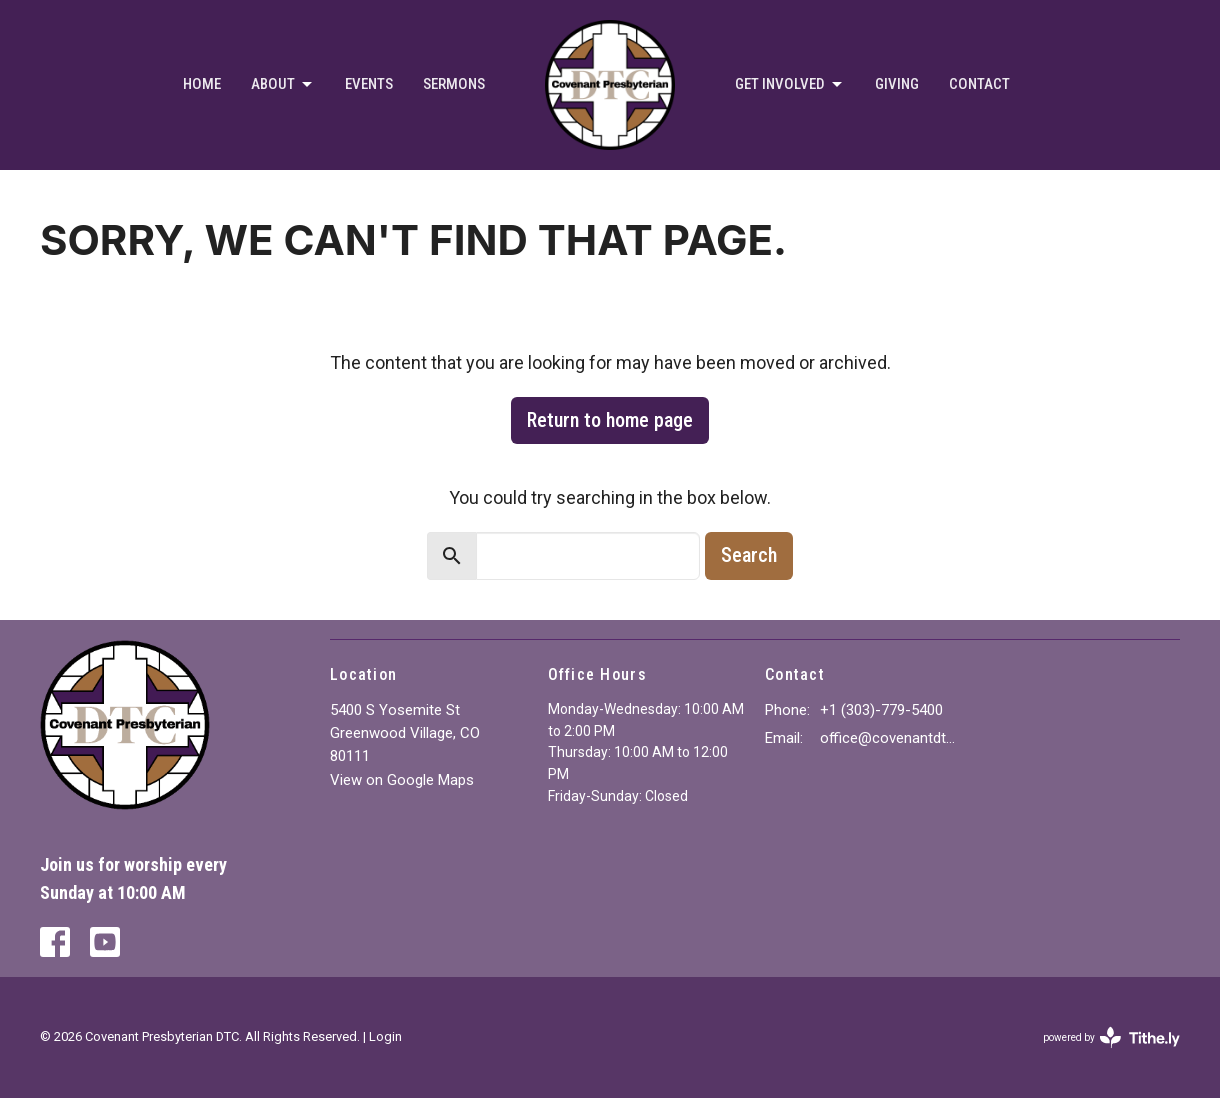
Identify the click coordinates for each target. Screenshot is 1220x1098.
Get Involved (790, 85)
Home (202, 84)
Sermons (454, 84)
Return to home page (610, 420)
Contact (979, 84)
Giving (897, 84)
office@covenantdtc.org (891, 738)
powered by (1111, 1037)
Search (749, 555)
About (283, 85)
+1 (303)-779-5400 (881, 710)
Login (385, 1036)
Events (369, 84)
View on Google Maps (402, 780)
